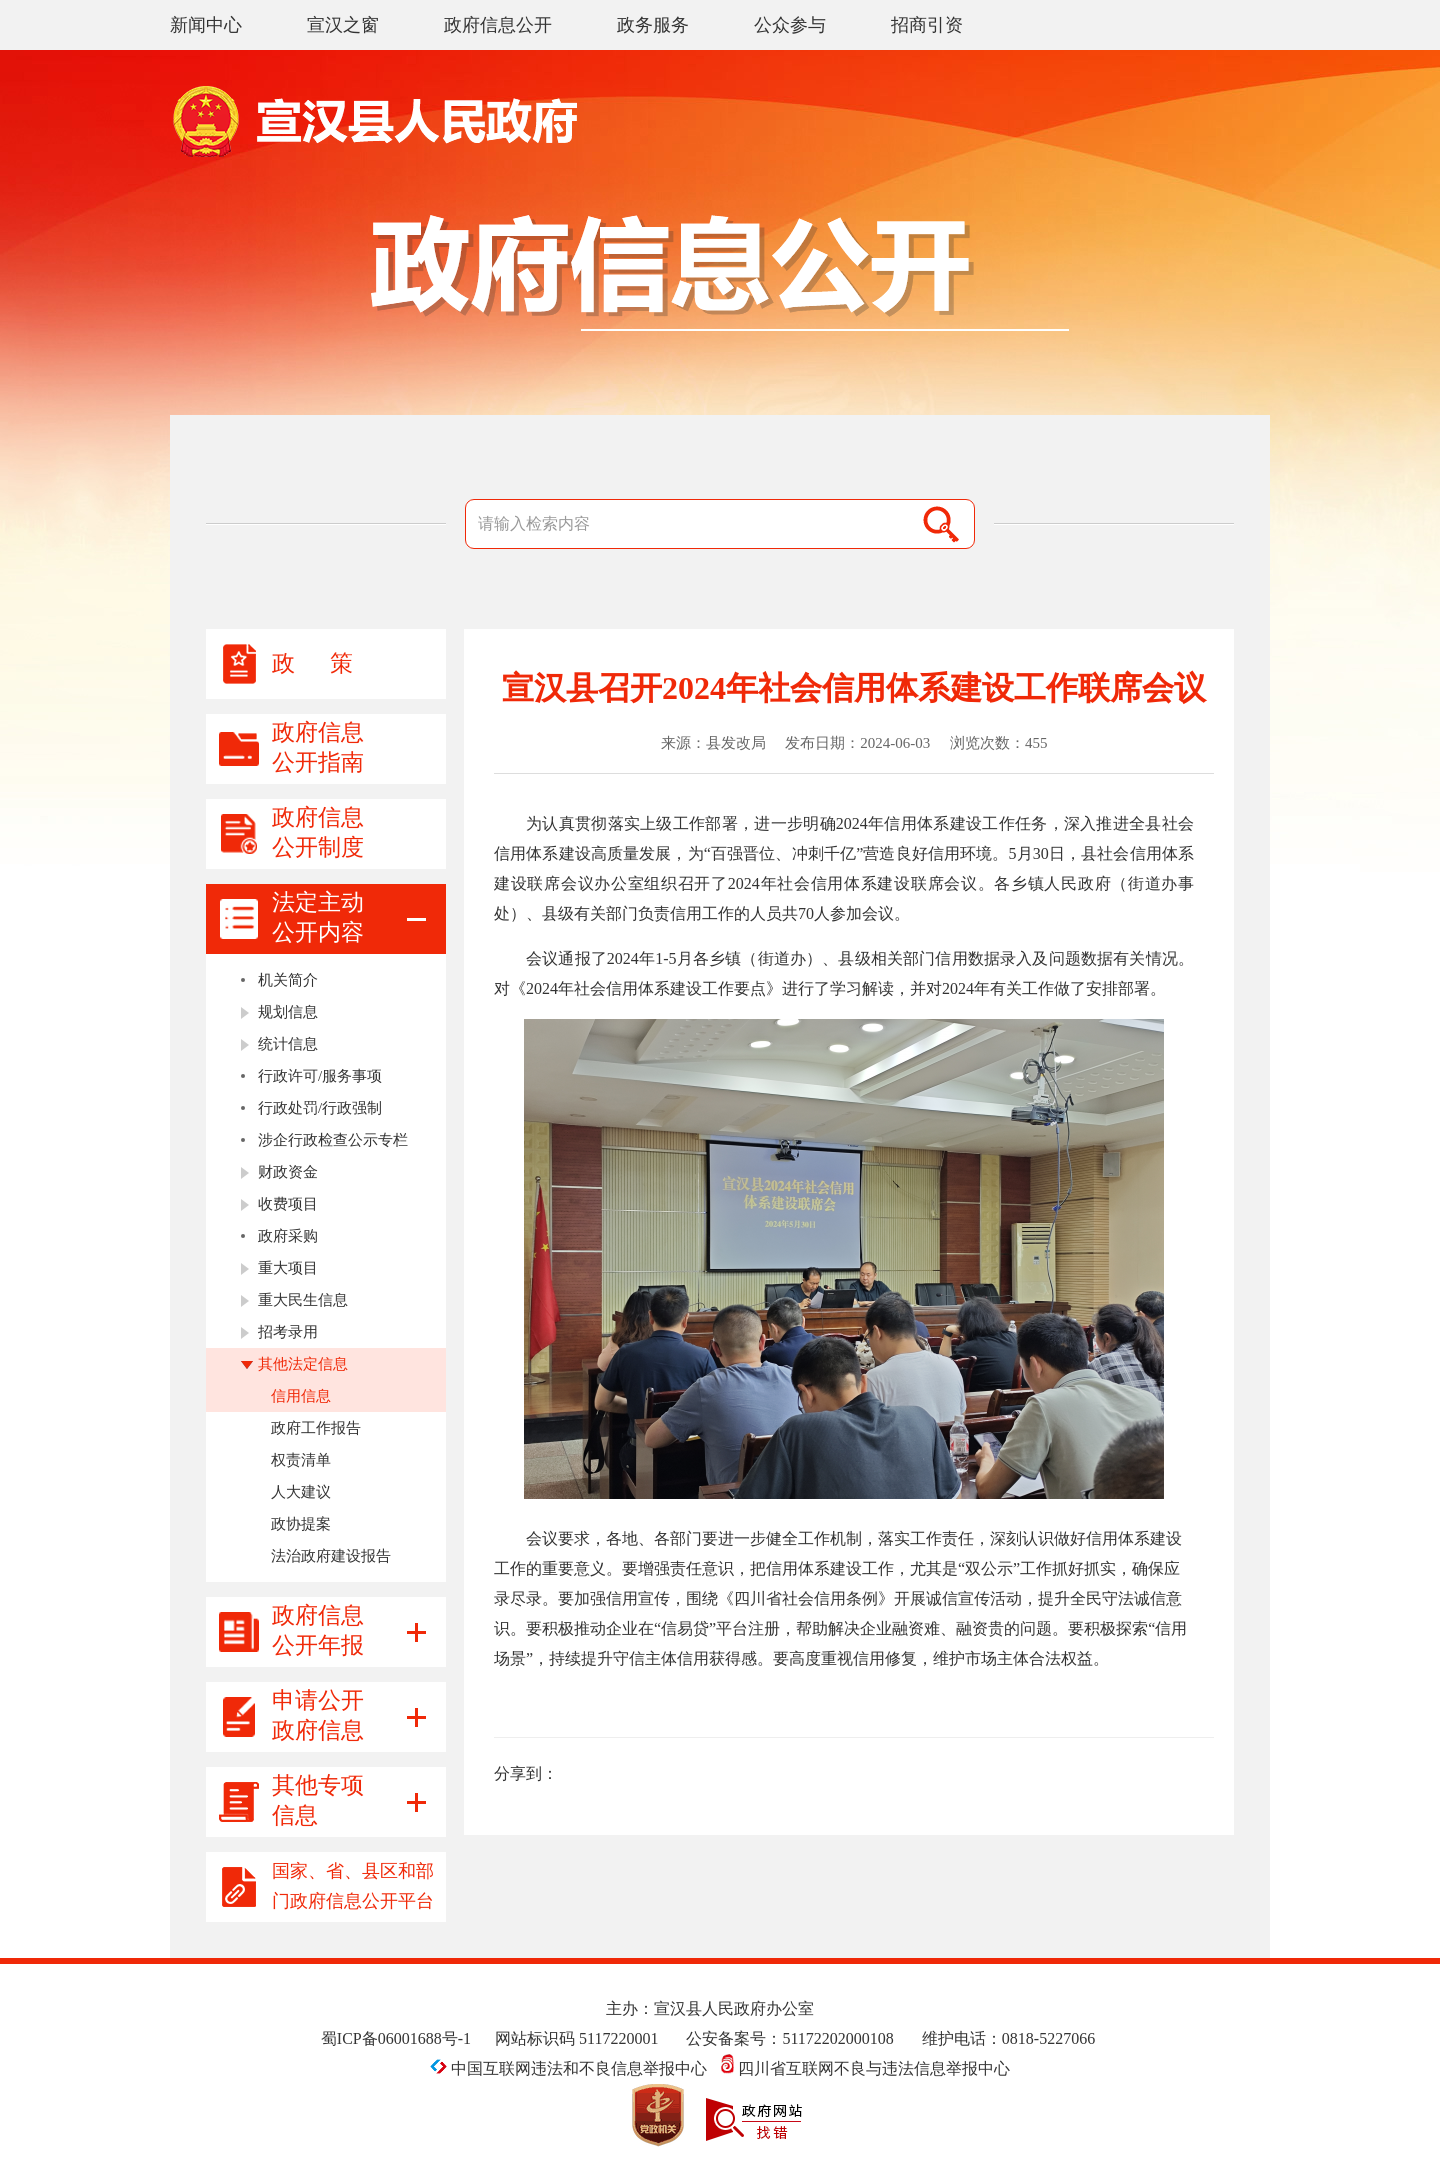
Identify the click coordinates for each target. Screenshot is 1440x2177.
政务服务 (653, 25)
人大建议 (301, 1492)
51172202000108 (837, 2038)
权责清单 (301, 1460)
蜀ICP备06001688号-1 (396, 2038)
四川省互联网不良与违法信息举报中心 (865, 2068)
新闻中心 (206, 25)
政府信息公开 (498, 25)
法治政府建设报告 (331, 1556)
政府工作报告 (316, 1428)
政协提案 (301, 1524)
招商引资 (927, 25)
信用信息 (301, 1396)
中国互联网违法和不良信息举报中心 (570, 2068)
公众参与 (790, 25)
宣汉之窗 (343, 25)
